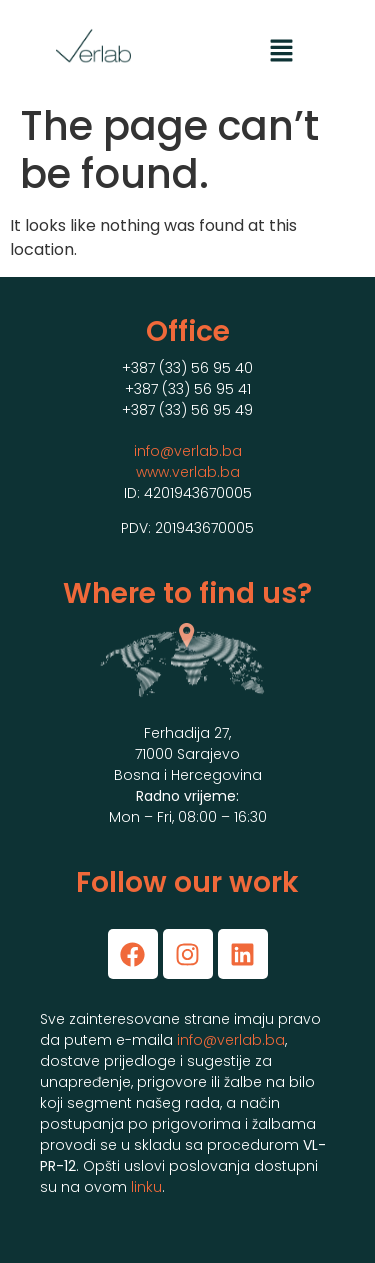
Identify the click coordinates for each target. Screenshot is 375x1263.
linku (146, 1187)
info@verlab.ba (188, 451)
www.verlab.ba (188, 472)
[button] (281, 52)
